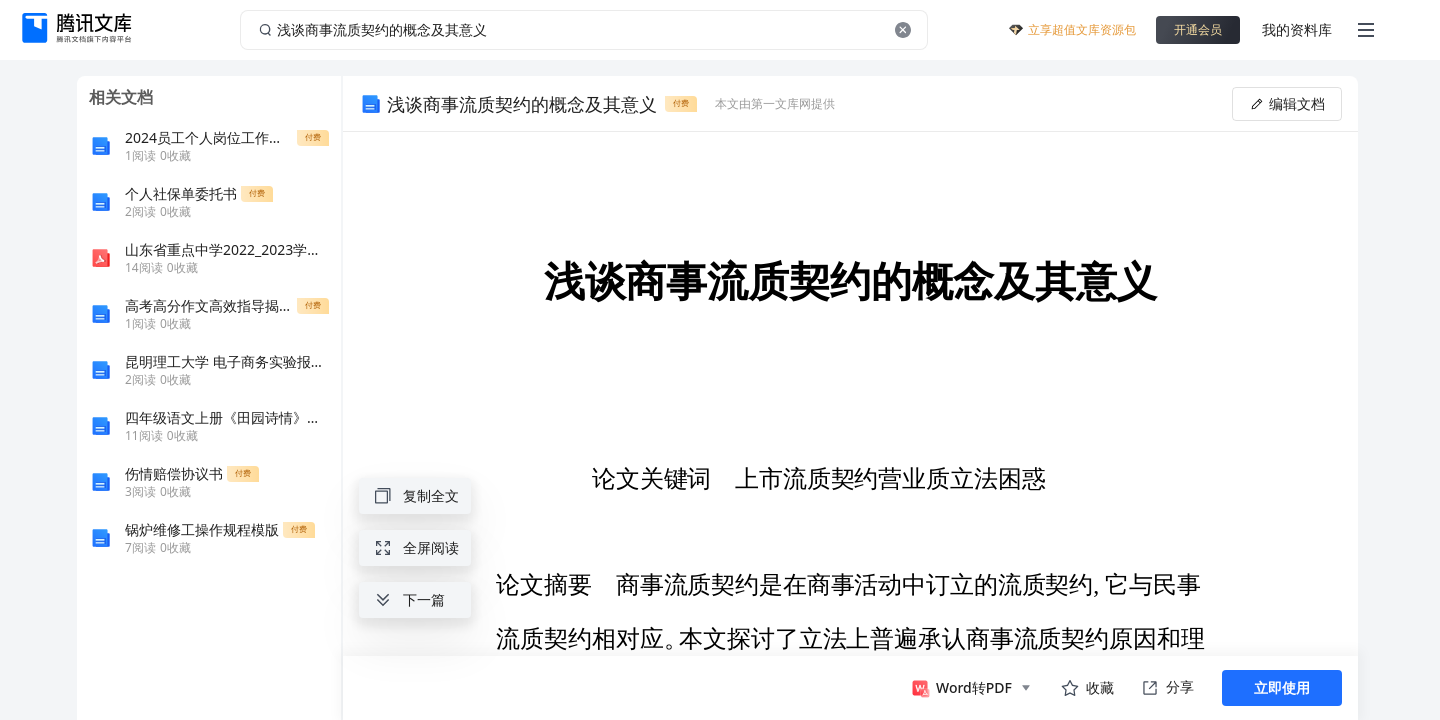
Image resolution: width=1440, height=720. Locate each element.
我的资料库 (1297, 29)
